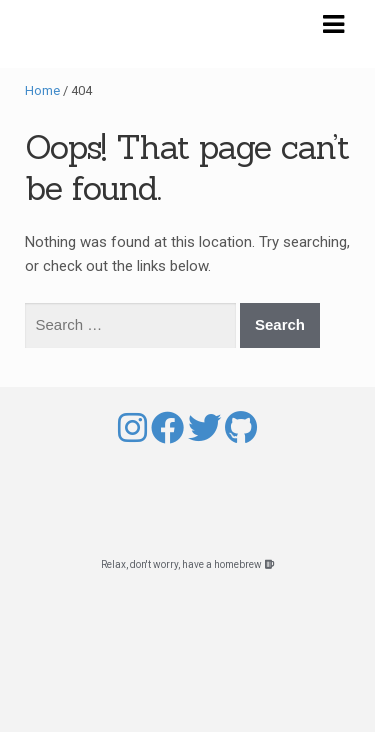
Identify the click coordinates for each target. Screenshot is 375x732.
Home (42, 90)
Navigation (333, 25)
